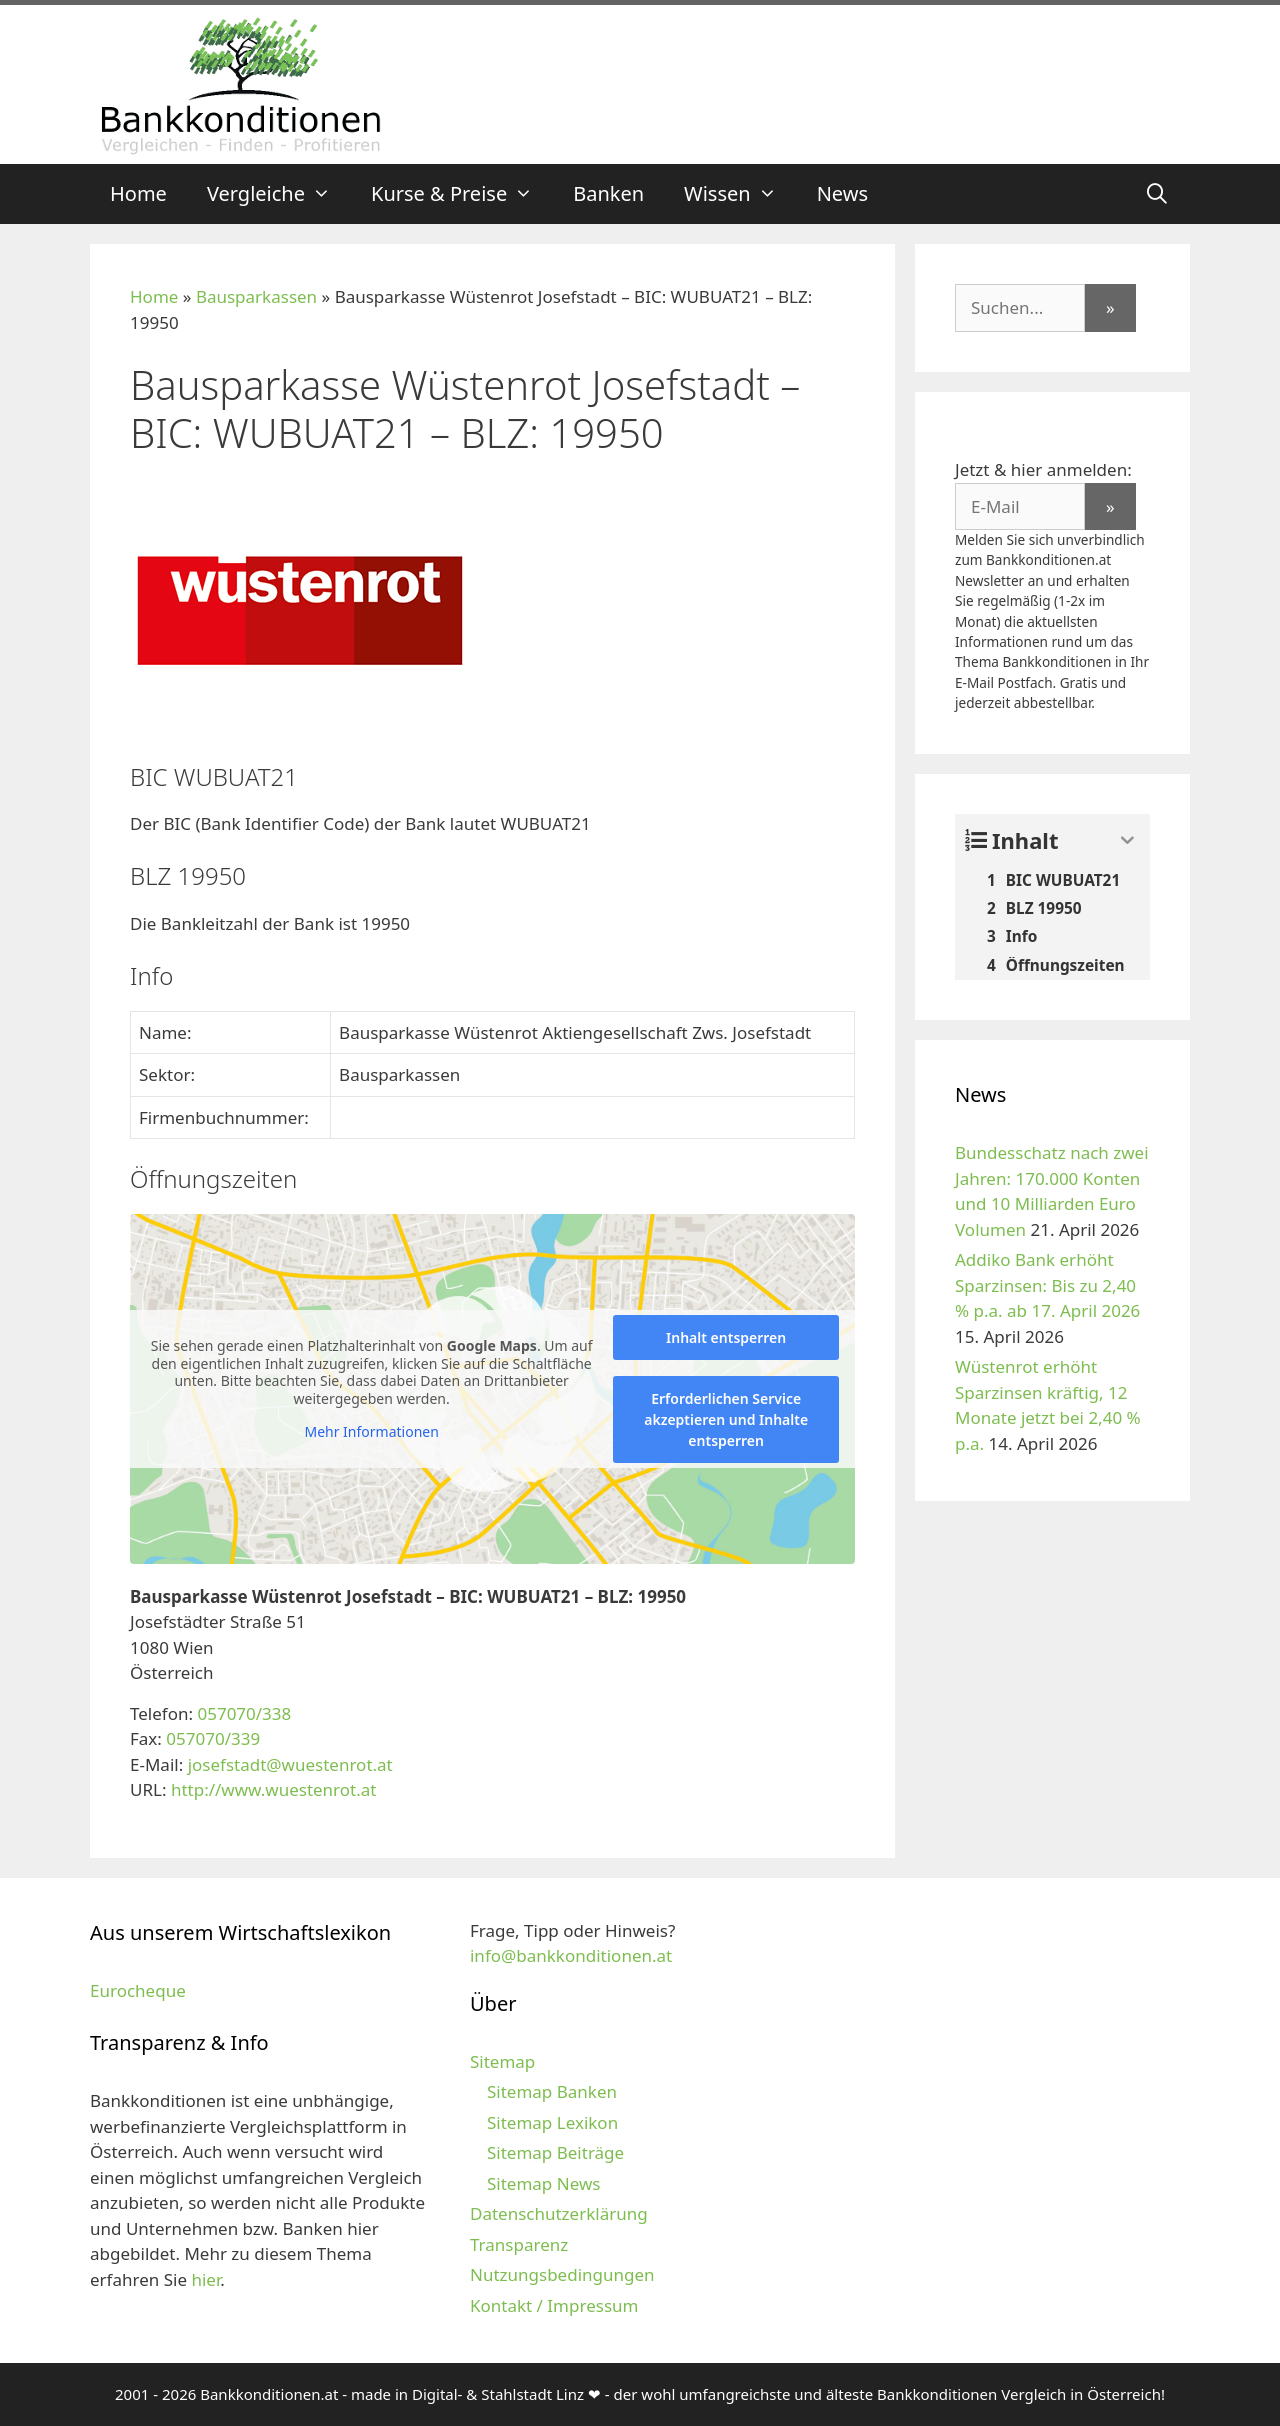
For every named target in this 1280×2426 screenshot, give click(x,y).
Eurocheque (138, 1990)
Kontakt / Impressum (554, 2305)
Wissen (740, 194)
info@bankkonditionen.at (571, 1955)
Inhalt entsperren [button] (726, 1337)
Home (138, 193)
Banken (608, 193)
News (842, 193)
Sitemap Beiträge (555, 2152)
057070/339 (213, 1738)
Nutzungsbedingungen (562, 2274)
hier (205, 2279)
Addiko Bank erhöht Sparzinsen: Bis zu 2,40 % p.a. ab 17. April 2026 (1047, 1285)
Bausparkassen (256, 296)
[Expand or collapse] (1127, 840)
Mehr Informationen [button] (371, 1432)
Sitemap (502, 2061)
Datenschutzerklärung (559, 2213)
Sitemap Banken (552, 2091)
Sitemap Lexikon (552, 2122)
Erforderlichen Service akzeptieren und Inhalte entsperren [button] (726, 1419)
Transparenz (519, 2244)
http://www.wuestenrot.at (274, 1789)
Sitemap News (543, 2183)
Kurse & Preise (462, 194)
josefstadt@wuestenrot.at (290, 1764)
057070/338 (244, 1713)
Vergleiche (279, 194)
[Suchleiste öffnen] (1157, 194)
